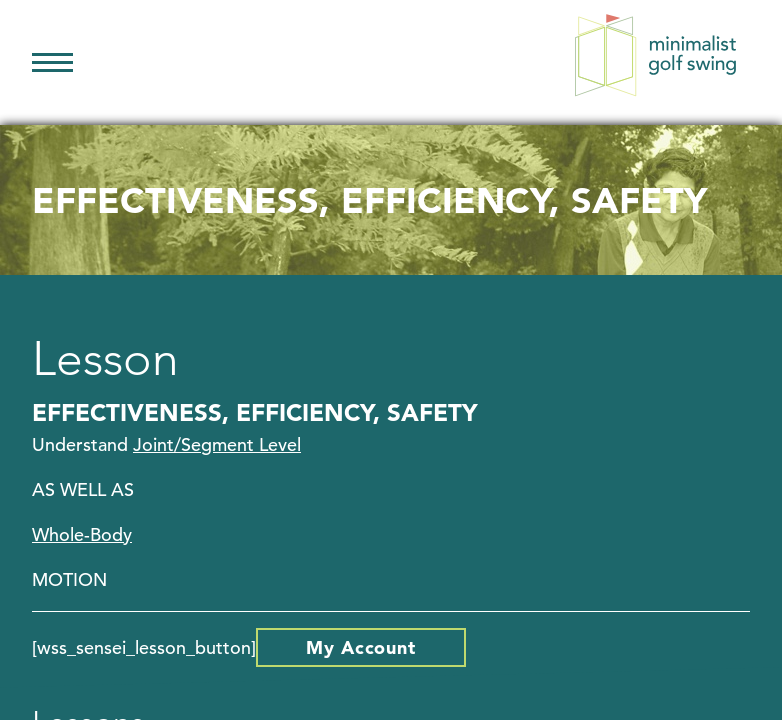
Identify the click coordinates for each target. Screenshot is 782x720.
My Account (361, 647)
